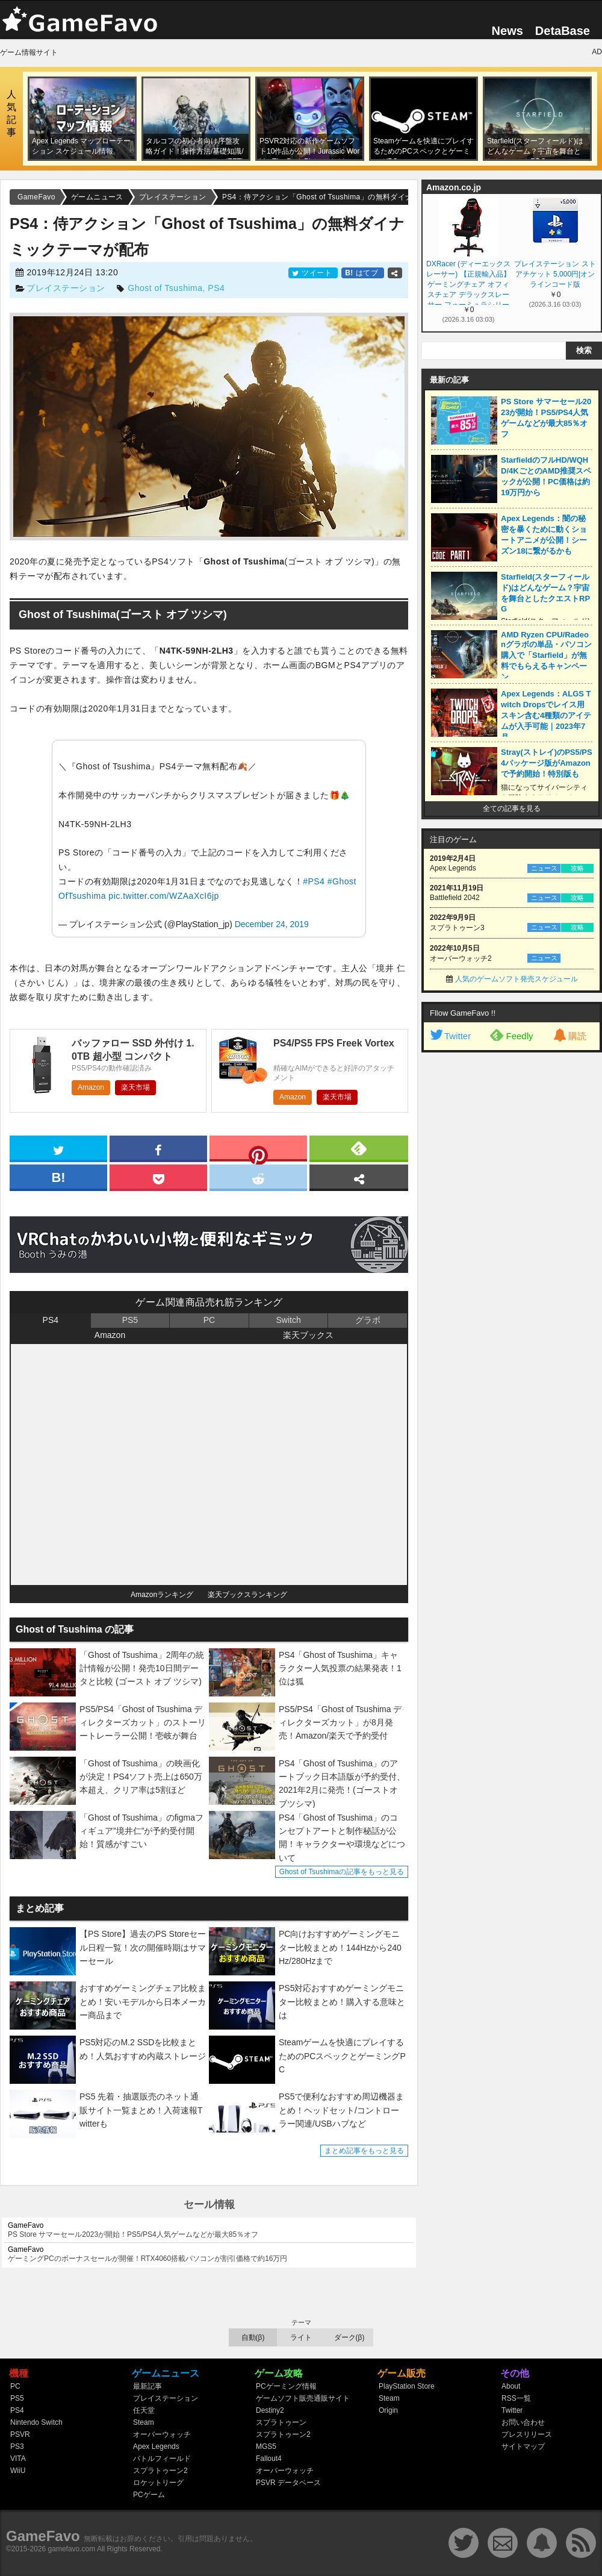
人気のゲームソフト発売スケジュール (516, 979)
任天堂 (144, 2410)
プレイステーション (65, 288)
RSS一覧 (516, 2398)
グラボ (367, 1320)
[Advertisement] (461, 1242)
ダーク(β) (349, 2337)
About (510, 2386)
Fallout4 (269, 2458)
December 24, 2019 (272, 924)
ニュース (544, 868)
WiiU (17, 2470)
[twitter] (58, 1148)
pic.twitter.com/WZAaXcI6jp (163, 896)
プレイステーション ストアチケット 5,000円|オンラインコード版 (554, 274)
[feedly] (358, 1148)
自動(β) (253, 2337)
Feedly (511, 1035)
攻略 (577, 868)
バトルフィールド (162, 2458)
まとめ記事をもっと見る (364, 2150)
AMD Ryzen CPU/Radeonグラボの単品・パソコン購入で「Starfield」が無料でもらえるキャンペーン (546, 655)
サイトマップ (523, 2446)
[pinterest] (258, 1151)
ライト (301, 2337)
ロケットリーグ (158, 2482)
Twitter (450, 1036)
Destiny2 (270, 2410)
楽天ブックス (308, 1335)
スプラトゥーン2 (160, 2470)
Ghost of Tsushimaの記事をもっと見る (341, 1872)
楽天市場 (135, 1087)
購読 (568, 1036)
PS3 (17, 2446)
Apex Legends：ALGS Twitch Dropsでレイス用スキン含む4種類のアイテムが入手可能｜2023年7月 (546, 715)
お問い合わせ (523, 2422)
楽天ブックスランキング (247, 1594)
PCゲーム (149, 2494)
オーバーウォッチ (162, 2434)
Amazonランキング (162, 1594)
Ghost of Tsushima (165, 288)
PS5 (130, 1320)
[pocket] (158, 1177)
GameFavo (43, 2536)
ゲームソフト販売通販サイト (303, 2398)
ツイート (313, 273)
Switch (288, 1320)
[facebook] (158, 1148)
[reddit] (258, 1177)
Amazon (91, 1087)
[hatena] (58, 1177)
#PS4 (313, 881)
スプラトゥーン (281, 2422)
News (507, 30)
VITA (18, 2458)
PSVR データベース (288, 2482)
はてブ (362, 273)
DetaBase (562, 30)
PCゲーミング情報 (286, 2386)
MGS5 (266, 2446)
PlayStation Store (407, 2386)
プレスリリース (526, 2434)
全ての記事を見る (512, 808)
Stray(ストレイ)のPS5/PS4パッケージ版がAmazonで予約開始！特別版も (546, 763)
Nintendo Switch (36, 2422)
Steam (143, 2422)
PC (209, 1320)
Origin (388, 2410)
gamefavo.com (72, 2549)
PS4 (216, 288)
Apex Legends (156, 2446)
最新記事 (147, 2386)
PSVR (20, 2434)
